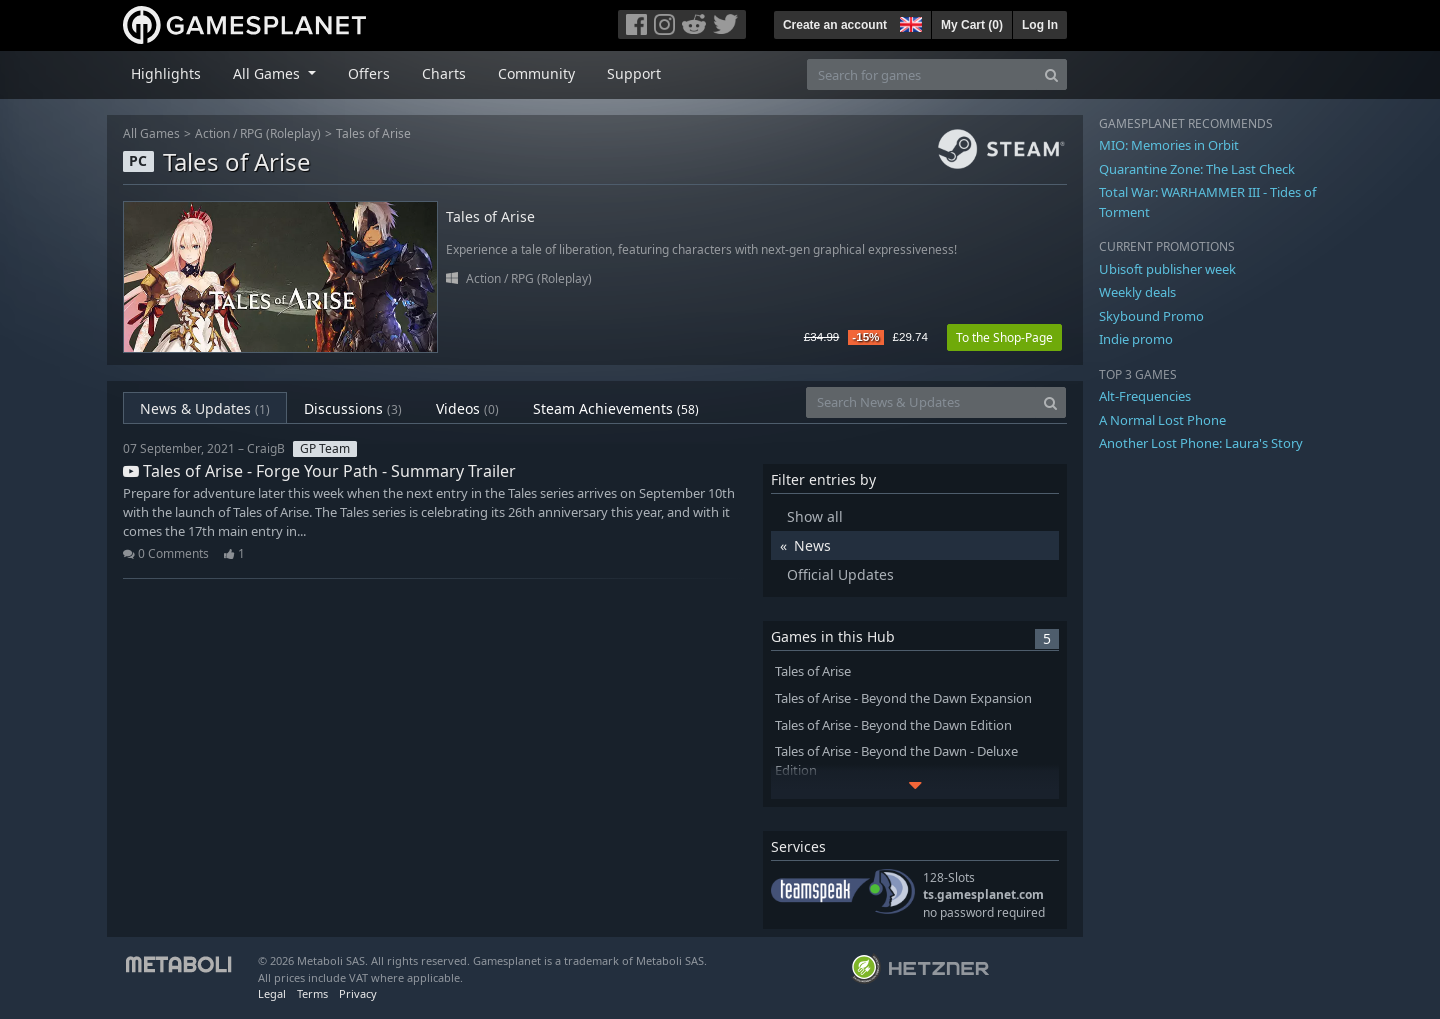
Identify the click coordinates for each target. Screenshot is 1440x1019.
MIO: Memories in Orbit (1169, 145)
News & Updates (205, 408)
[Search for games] (922, 74)
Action (212, 133)
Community (536, 73)
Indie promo (1136, 339)
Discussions (353, 408)
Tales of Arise (373, 133)
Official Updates (840, 574)
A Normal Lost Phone (1162, 420)
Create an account (835, 25)
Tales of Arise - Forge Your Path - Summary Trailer (319, 471)
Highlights (166, 73)
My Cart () (972, 25)
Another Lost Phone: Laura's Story (1201, 443)
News (812, 545)
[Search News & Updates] (921, 402)
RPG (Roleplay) (280, 133)
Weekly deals (1137, 292)
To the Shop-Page (1004, 337)
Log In (1040, 25)
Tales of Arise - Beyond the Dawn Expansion (903, 698)
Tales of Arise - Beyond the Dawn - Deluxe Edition (896, 761)
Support (634, 73)
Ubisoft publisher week (1167, 269)
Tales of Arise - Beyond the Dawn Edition (893, 725)
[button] (909, 22)
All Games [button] (268, 73)
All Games (151, 133)
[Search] (1051, 74)
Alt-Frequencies (1145, 396)
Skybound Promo (1151, 316)
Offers (369, 73)
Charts (444, 73)
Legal (272, 993)
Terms (312, 993)
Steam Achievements (616, 408)
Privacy (358, 993)
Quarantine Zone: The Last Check (1197, 169)
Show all (815, 516)
